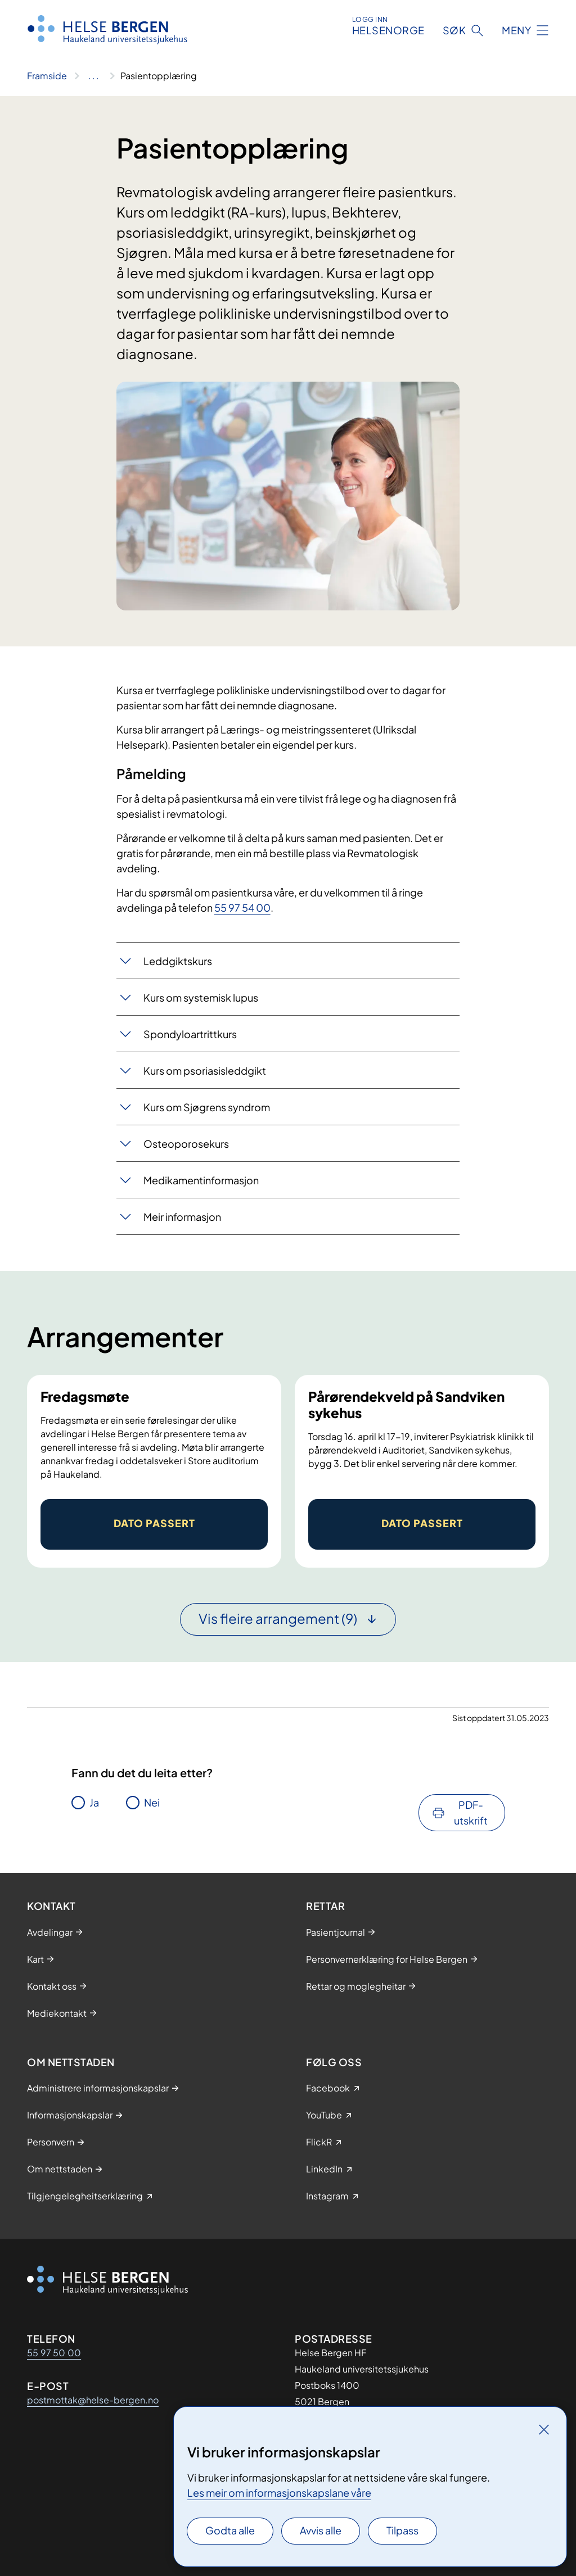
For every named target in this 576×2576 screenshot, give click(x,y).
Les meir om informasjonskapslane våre (279, 2492)
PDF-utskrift (471, 1812)
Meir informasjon (182, 1216)
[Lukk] (544, 2429)
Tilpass (402, 2530)
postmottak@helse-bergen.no (93, 2400)
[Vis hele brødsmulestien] (93, 76)
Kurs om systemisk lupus (200, 997)
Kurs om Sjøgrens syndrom (206, 1107)
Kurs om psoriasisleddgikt (204, 1070)
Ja (94, 1802)
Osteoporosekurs (186, 1143)
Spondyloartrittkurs (190, 1033)
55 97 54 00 (242, 907)
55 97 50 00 (54, 2352)
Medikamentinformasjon (201, 1180)
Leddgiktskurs (177, 960)
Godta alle (230, 2530)
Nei (152, 1802)
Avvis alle (320, 2530)
